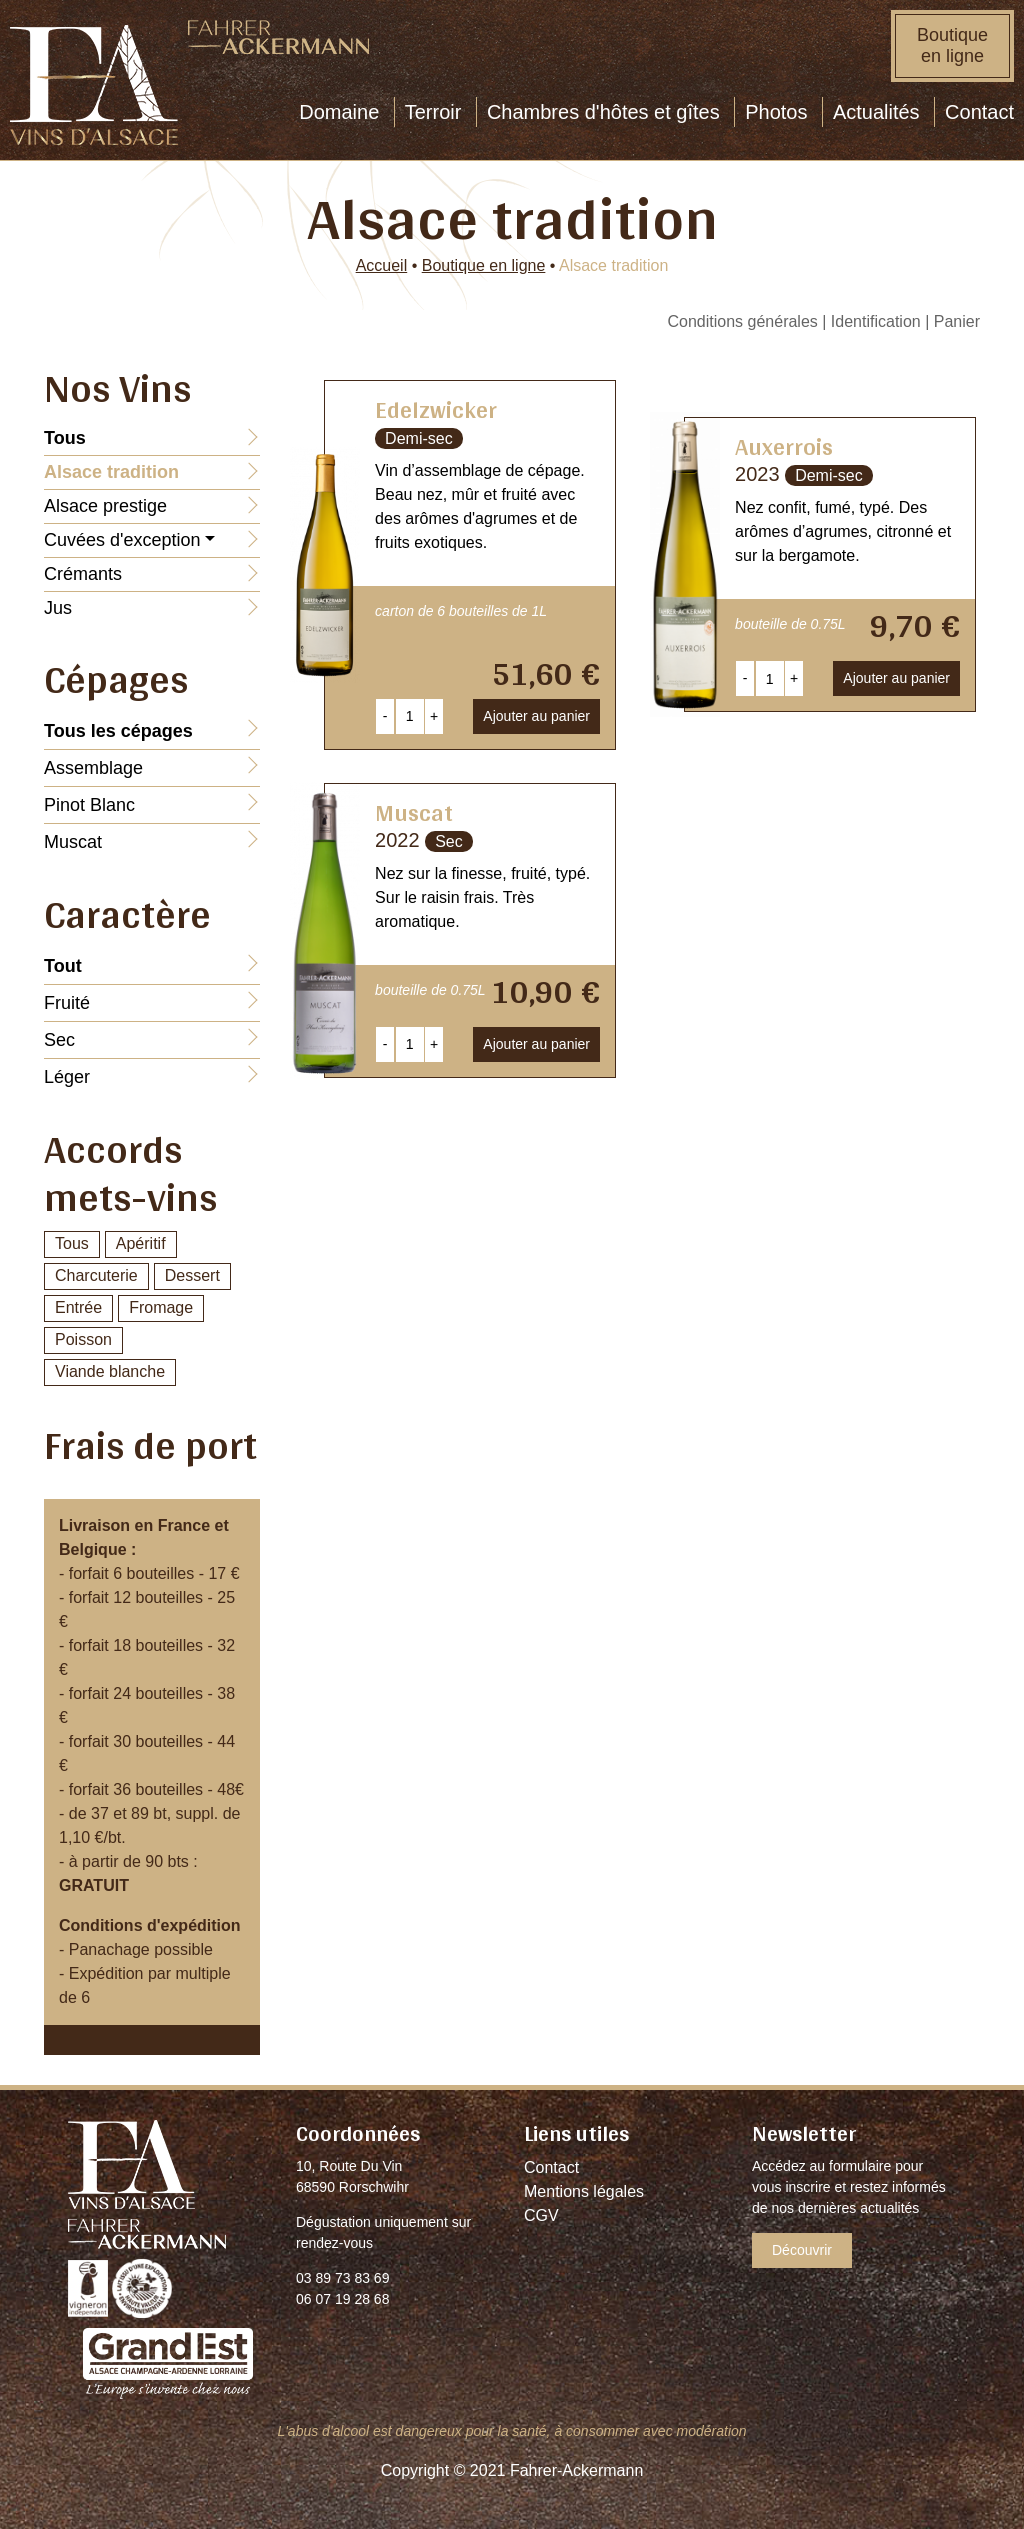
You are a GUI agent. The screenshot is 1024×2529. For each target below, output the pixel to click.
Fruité (67, 1003)
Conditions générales (742, 321)
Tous (72, 1243)
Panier (957, 321)
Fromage (161, 1307)
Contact (551, 2167)
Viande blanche (110, 1371)
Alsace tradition (111, 472)
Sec (59, 1040)
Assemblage (93, 768)
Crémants (83, 574)
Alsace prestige (105, 506)
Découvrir (802, 2250)
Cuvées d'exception (122, 540)
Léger (67, 1077)
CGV (541, 2215)
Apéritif (141, 1243)
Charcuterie (96, 1275)
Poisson (83, 1339)
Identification (876, 321)
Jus (58, 608)
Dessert (192, 1275)
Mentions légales (584, 2191)
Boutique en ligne (952, 45)
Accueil (382, 265)
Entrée (78, 1307)
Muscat (73, 842)
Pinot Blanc (89, 805)
